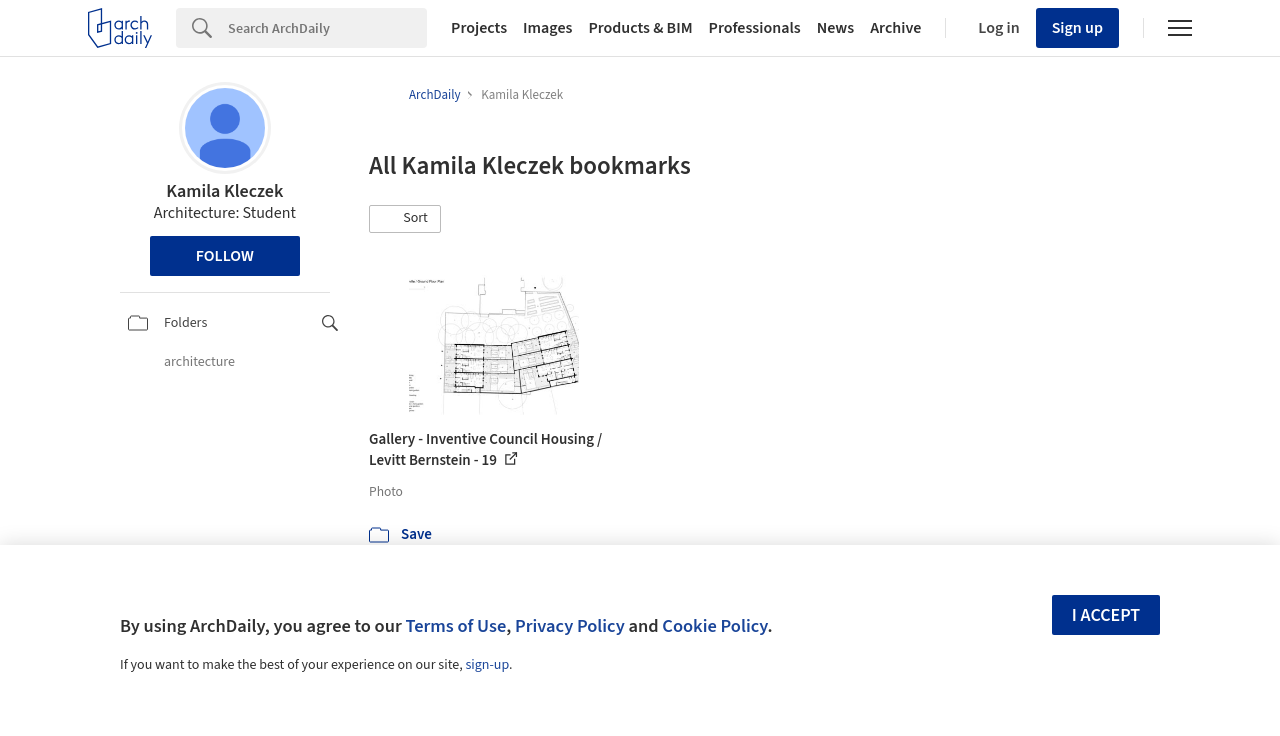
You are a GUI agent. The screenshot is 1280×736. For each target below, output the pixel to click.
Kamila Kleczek (224, 191)
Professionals (755, 28)
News (835, 28)
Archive (895, 28)
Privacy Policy (570, 626)
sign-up (487, 665)
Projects (479, 28)
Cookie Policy (714, 626)
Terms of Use (455, 626)
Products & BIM (640, 28)
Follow (225, 256)
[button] (405, 219)
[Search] (327, 28)
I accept (1106, 615)
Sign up (1077, 28)
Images (547, 28)
